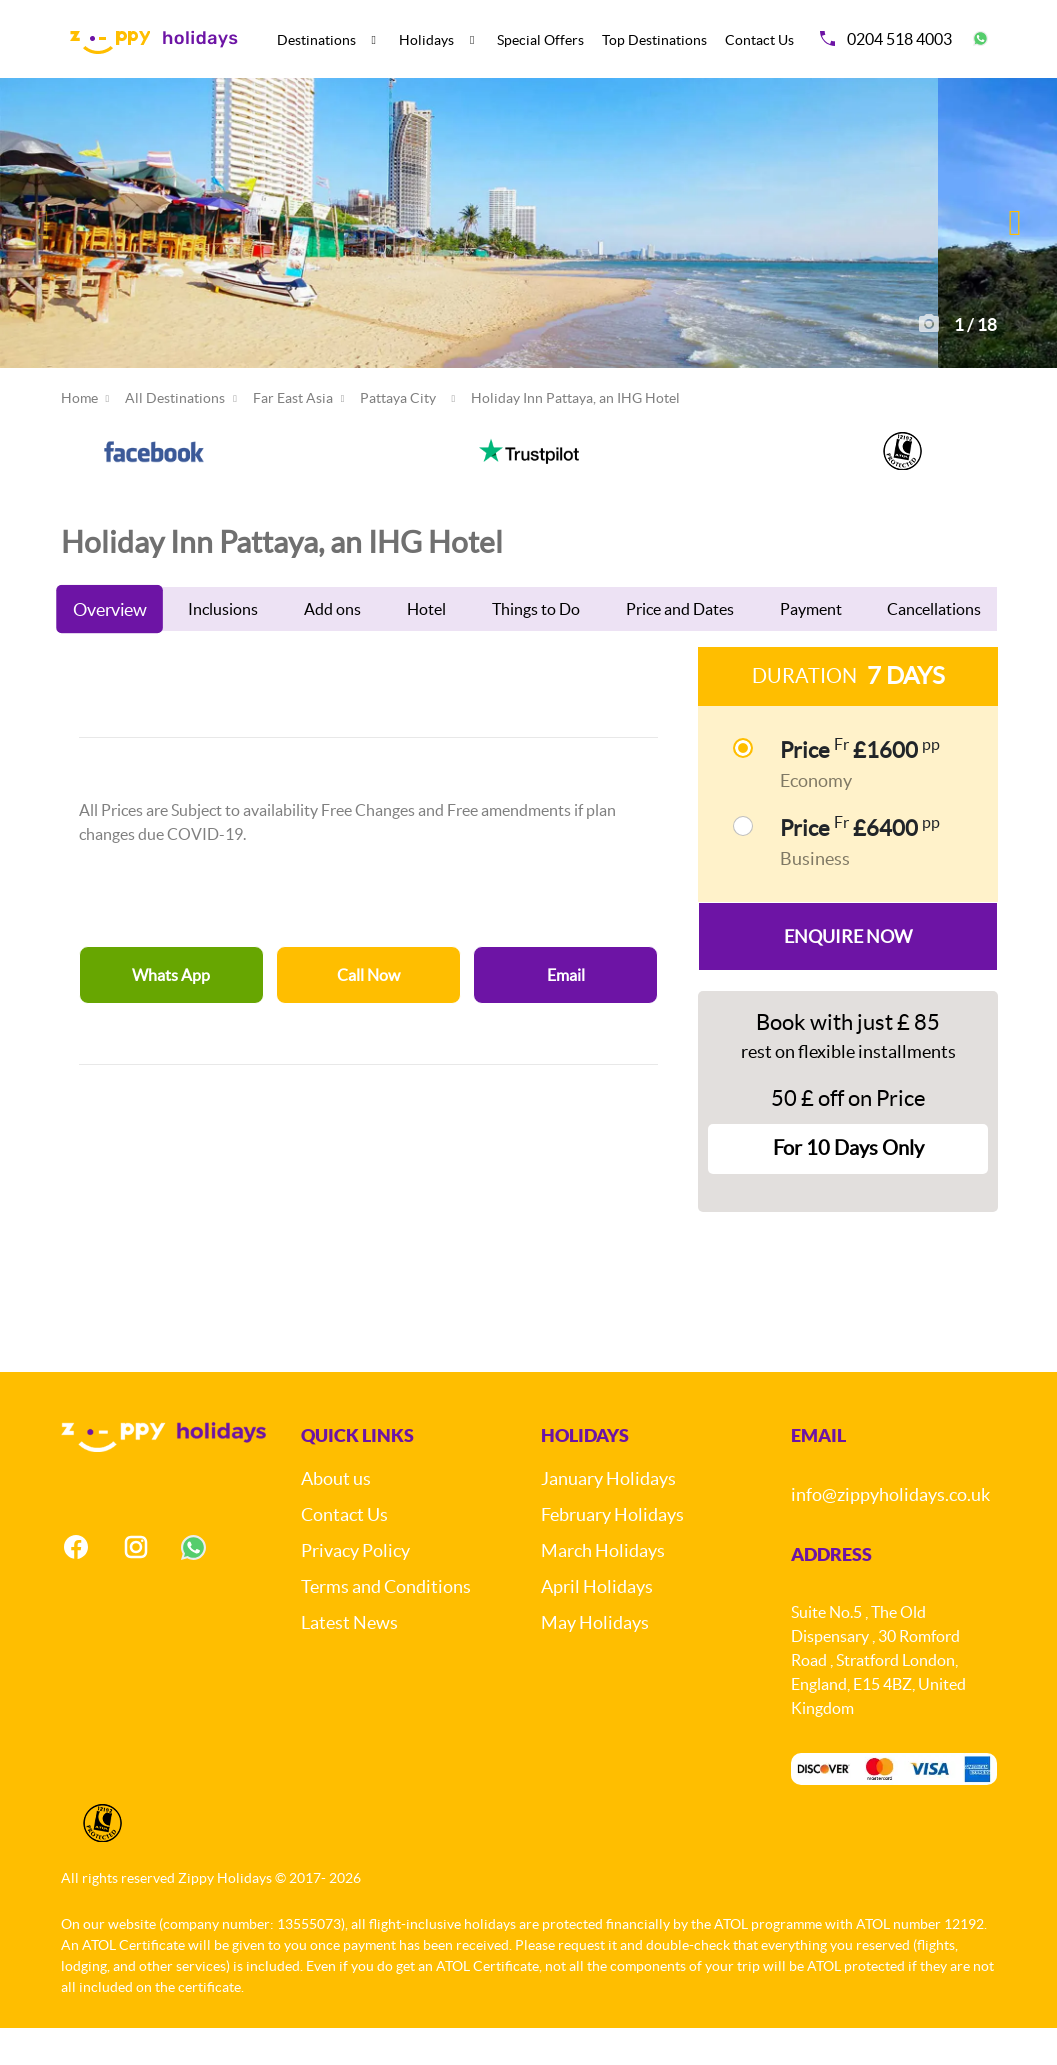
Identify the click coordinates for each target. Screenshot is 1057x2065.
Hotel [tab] (426, 646)
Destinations (316, 40)
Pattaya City (398, 435)
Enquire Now (848, 973)
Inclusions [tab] (223, 646)
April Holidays (597, 1624)
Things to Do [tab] (536, 646)
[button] (1015, 241)
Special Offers (540, 40)
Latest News (349, 1660)
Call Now (368, 1012)
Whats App (171, 1012)
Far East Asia (293, 435)
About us (336, 1516)
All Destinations (175, 435)
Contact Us (759, 40)
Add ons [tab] (332, 646)
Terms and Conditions (386, 1624)
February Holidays (612, 1552)
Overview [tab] (109, 646)
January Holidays (608, 1516)
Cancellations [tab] (934, 646)
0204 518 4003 (886, 39)
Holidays (426, 40)
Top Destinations (654, 40)
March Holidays (603, 1588)
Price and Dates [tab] (680, 646)
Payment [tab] (811, 646)
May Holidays (595, 1660)
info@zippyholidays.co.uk (890, 1532)
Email (566, 1012)
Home (79, 435)
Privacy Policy (355, 1588)
